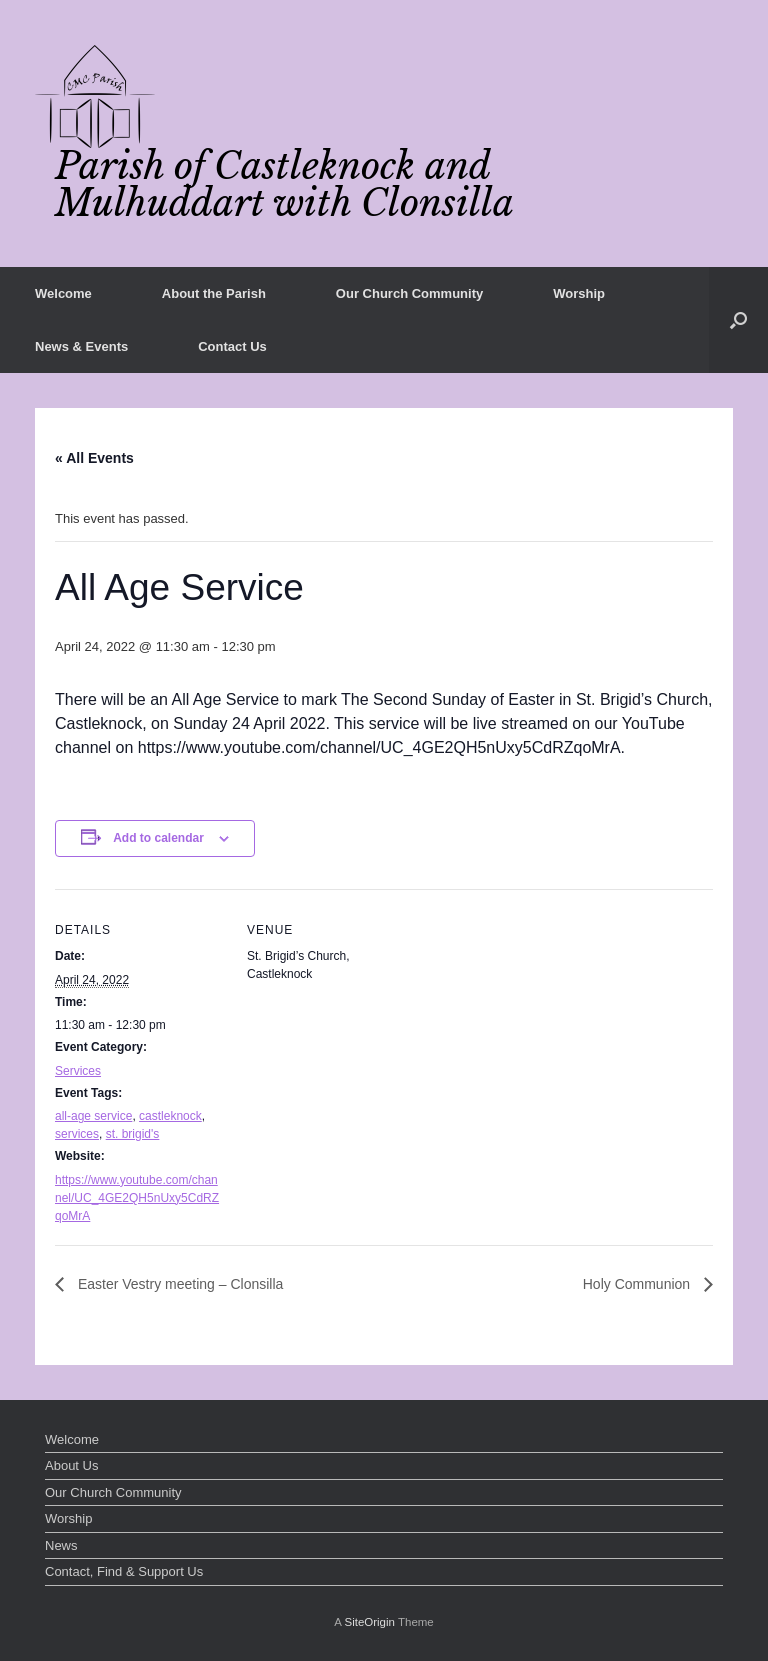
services (77, 1134)
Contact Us (232, 346)
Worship (579, 293)
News (61, 1545)
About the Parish (214, 293)
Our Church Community (409, 293)
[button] (738, 320)
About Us (71, 1465)
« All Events (94, 458)
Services (78, 1071)
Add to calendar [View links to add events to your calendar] (158, 838)
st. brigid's (133, 1134)
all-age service (93, 1116)
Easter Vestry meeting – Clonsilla (178, 1284)
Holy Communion (638, 1284)
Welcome (63, 293)
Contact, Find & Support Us (124, 1571)
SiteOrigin (369, 1622)
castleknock (170, 1116)
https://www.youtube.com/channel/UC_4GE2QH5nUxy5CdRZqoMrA (137, 1198)
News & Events (81, 346)
